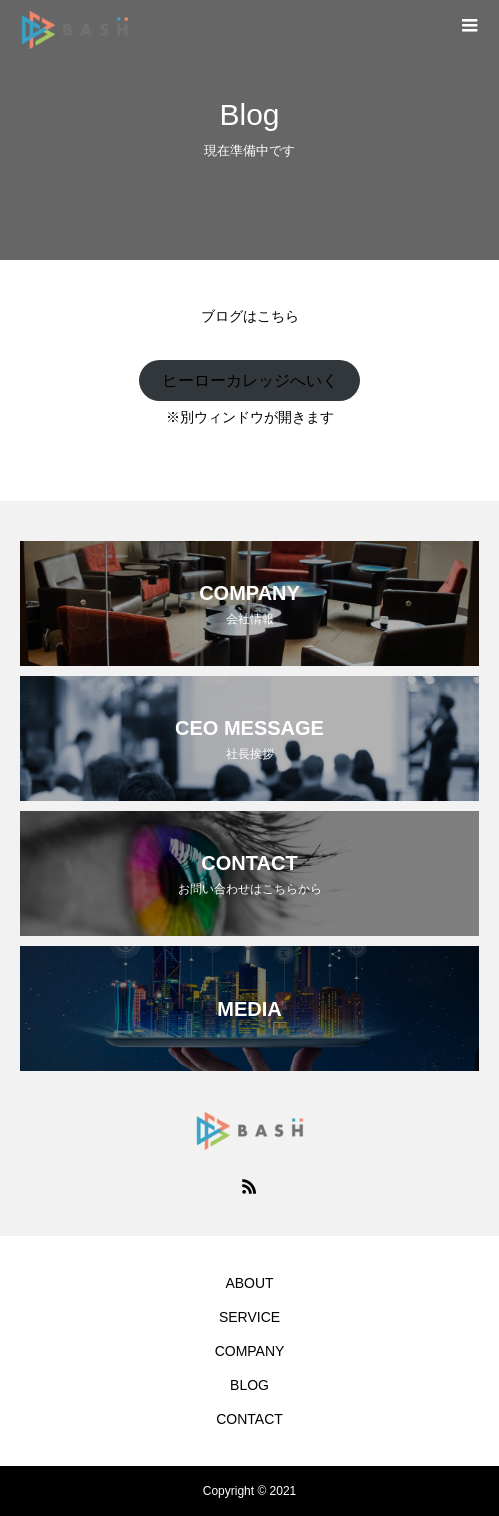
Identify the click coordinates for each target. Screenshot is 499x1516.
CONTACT (249, 1419)
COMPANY (250, 1351)
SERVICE (249, 1317)
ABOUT (249, 1283)
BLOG (249, 1385)
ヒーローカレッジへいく (250, 380)
